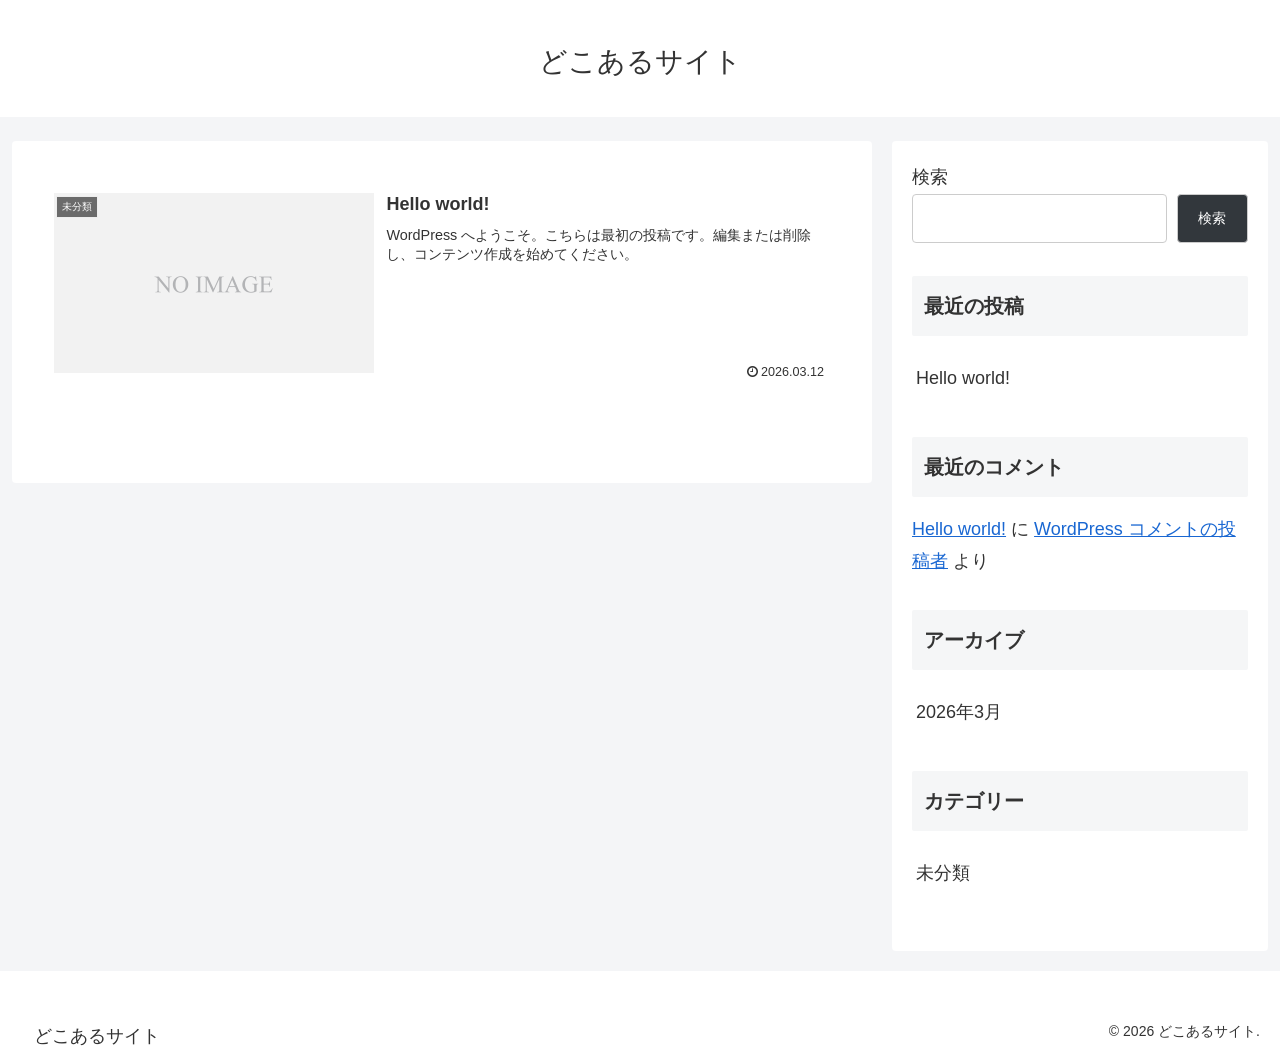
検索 (930, 177)
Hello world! (963, 378)
